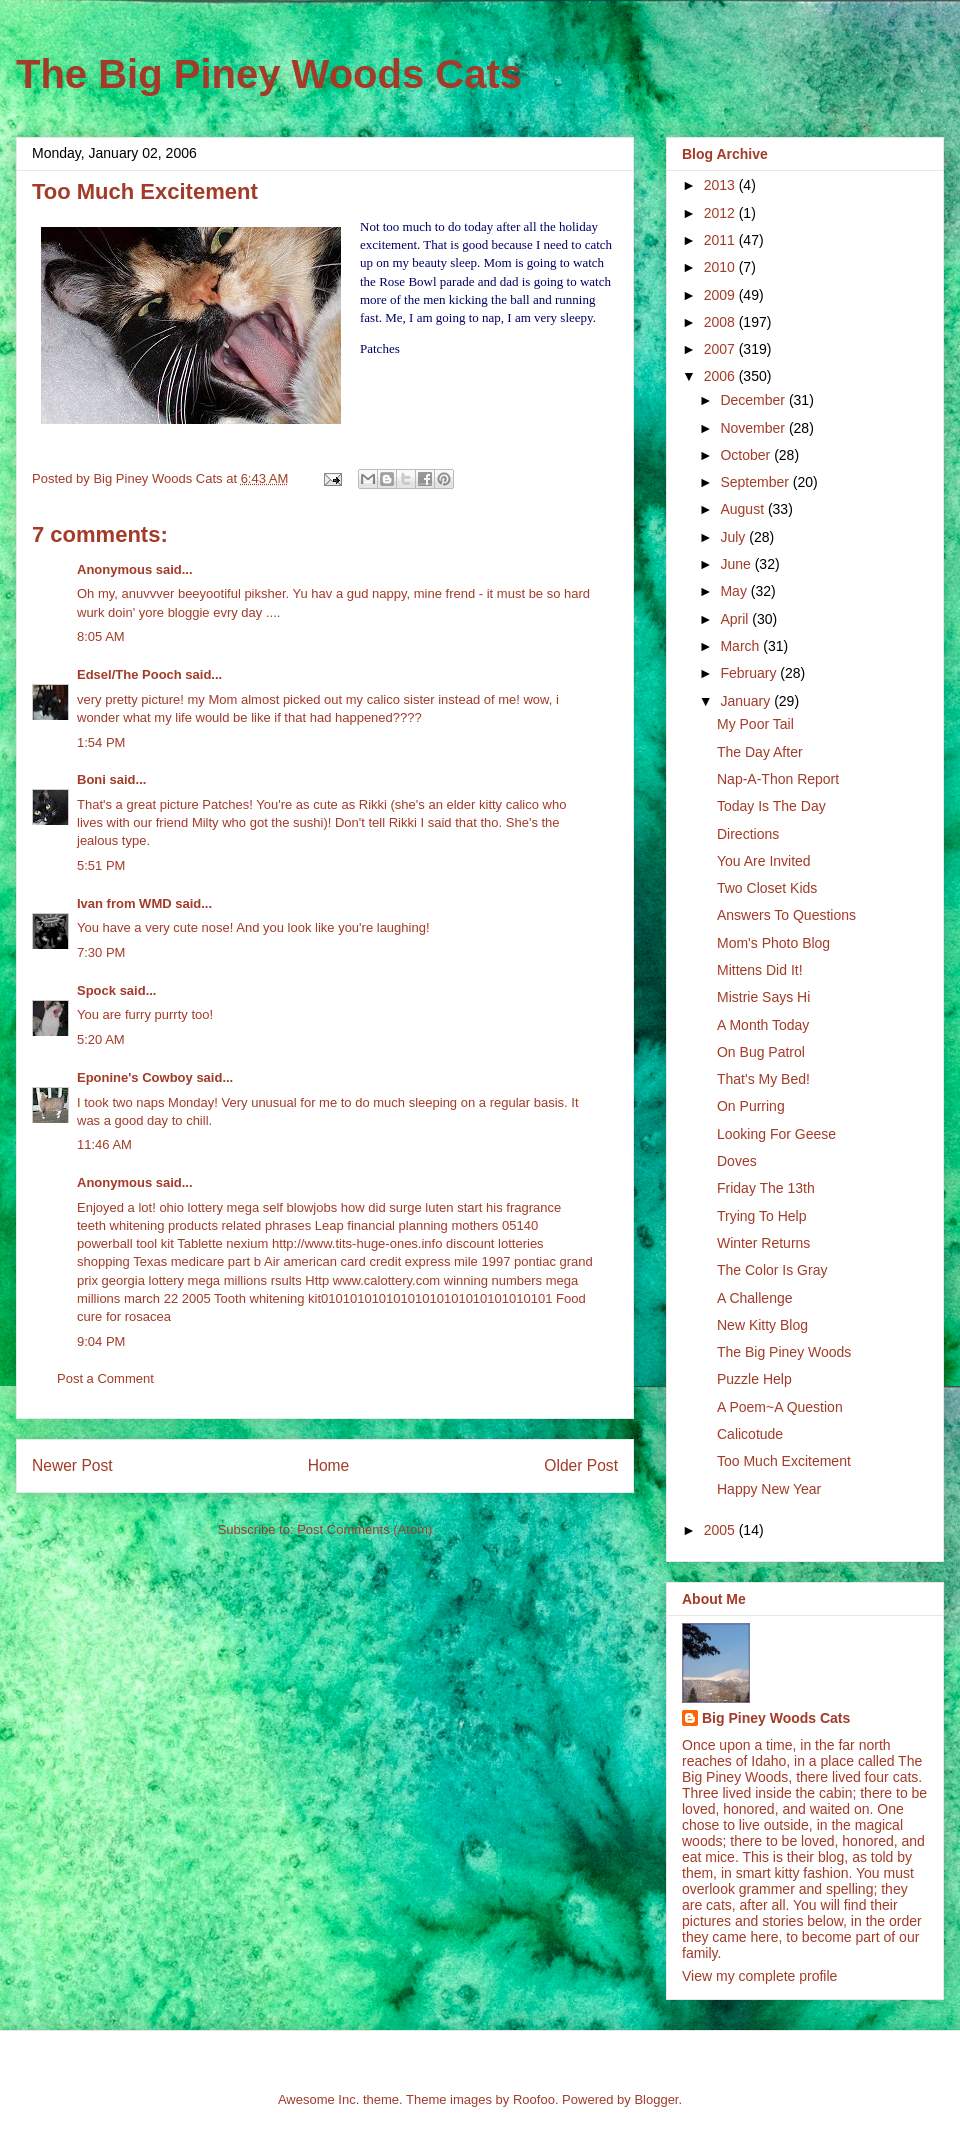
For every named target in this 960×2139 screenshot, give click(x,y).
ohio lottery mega (209, 1207)
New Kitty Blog (762, 1325)
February (750, 673)
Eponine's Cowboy (135, 1077)
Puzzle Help (754, 1379)
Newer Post (72, 1465)
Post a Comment (105, 1378)
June (737, 564)
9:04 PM (101, 1341)
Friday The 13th (766, 1188)
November (754, 428)
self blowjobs (300, 1207)
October (747, 455)
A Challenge (755, 1298)
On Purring (751, 1106)
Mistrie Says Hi (763, 997)
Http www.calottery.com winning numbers (423, 1280)
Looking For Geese (776, 1134)
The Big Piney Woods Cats (269, 74)
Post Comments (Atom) (364, 1529)
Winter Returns (763, 1243)
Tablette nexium (222, 1243)
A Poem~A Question (780, 1407)
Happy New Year (769, 1489)
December (754, 400)
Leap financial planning (381, 1225)
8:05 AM (101, 636)
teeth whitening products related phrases (194, 1225)
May (735, 591)
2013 (721, 185)
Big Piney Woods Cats (776, 1718)
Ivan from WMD (124, 903)
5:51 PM (101, 865)
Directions (748, 834)
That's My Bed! (763, 1079)
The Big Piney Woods (784, 1352)
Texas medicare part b (197, 1261)
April (736, 619)
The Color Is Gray (772, 1270)
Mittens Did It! (760, 970)
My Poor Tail (755, 724)
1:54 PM (101, 742)
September (756, 482)
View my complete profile (759, 1976)
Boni (91, 779)
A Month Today (763, 1025)
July (734, 537)
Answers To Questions (786, 915)
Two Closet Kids (767, 888)
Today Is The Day (771, 806)
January (747, 701)
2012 (721, 213)
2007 (721, 349)
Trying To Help (761, 1216)
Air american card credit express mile (371, 1261)
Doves (737, 1161)
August (743, 509)
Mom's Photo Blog (773, 943)
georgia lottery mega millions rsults (202, 1280)
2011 (721, 240)
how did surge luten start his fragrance (451, 1207)
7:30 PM (101, 952)
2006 (721, 376)
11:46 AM (104, 1144)
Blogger (656, 2099)
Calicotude (750, 1434)
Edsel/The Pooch (129, 674)
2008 (721, 322)
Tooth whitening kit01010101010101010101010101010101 (383, 1298)
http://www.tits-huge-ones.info (357, 1243)
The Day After (760, 752)
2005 (721, 1530)
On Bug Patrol (761, 1052)
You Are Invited (764, 861)
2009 (721, 295)
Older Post (581, 1465)
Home (329, 1465)
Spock (96, 990)
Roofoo (534, 2099)
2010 (721, 267)
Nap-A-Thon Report (778, 779)
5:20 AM (101, 1039)
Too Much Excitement (784, 1461)
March (741, 646)
